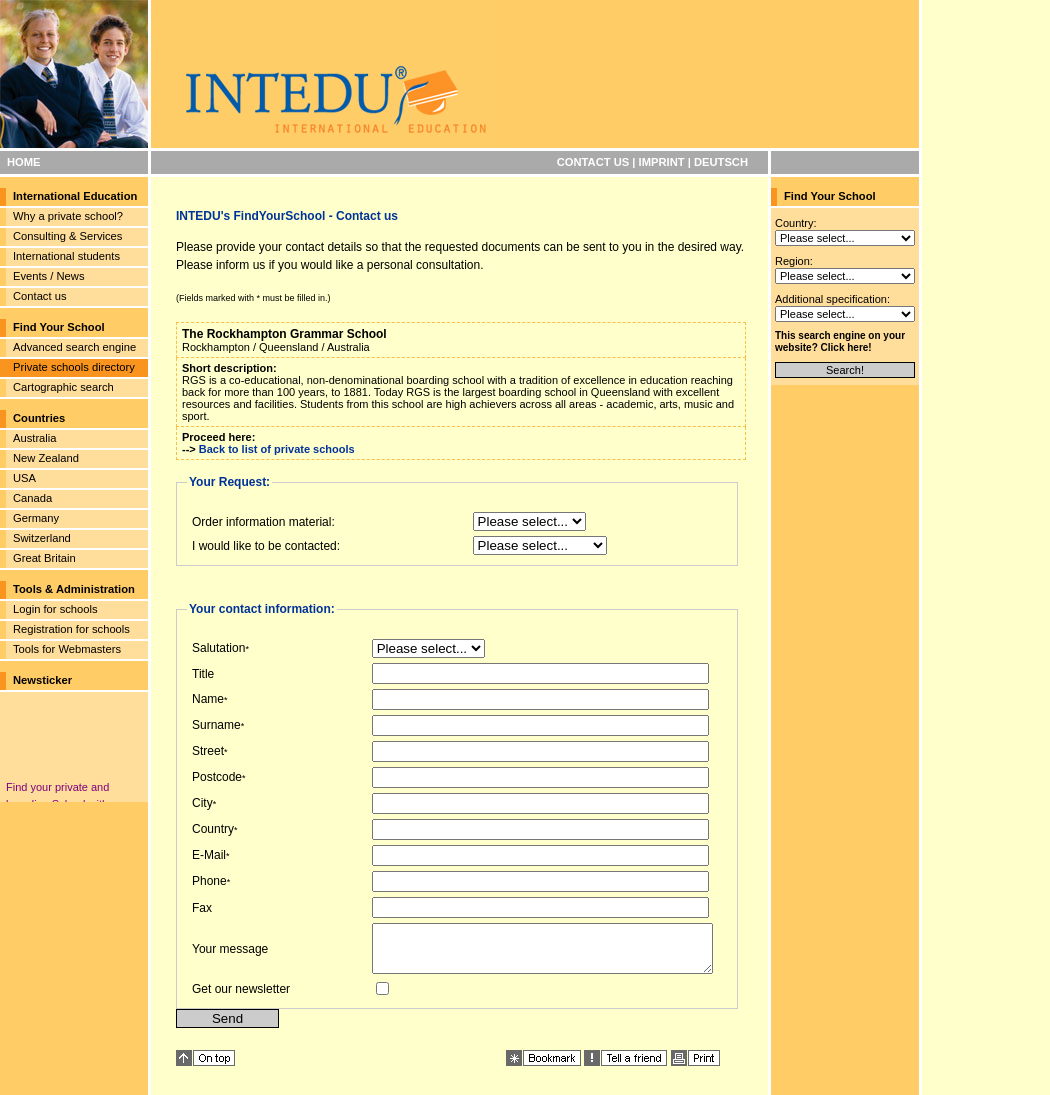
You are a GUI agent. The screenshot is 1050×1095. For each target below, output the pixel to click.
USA (24, 478)
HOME (24, 162)
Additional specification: (832, 299)
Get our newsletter (241, 998)
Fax (202, 908)
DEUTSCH (721, 162)
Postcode (217, 777)
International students (66, 256)
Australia (35, 438)
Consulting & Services (67, 236)
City (202, 803)
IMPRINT (662, 162)
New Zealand (46, 458)
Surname (216, 725)
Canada (32, 498)
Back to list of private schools (277, 449)
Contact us (39, 296)
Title (203, 674)
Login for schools (55, 609)
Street (208, 751)
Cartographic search (63, 387)
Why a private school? (68, 216)
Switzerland (42, 538)
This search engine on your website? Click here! (840, 341)
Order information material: (263, 522)
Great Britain (44, 558)
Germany (36, 518)
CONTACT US (593, 162)
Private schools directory (74, 367)
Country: (796, 223)
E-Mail (209, 855)
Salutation (218, 648)
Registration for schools (71, 629)
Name (208, 699)
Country (213, 829)
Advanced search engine (74, 347)
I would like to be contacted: (266, 546)
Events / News (49, 276)
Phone (209, 881)
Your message (230, 953)
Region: (794, 261)
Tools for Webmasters (67, 649)
